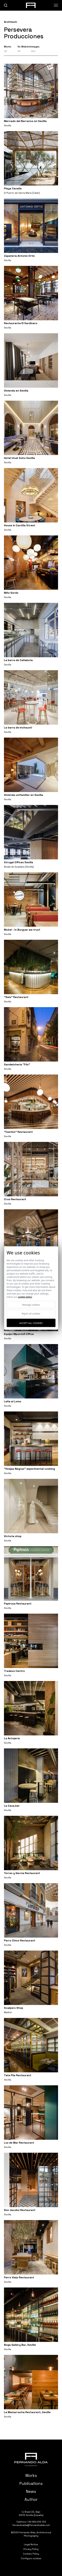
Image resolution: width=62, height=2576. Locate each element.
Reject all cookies (31, 1313)
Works (31, 2475)
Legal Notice (31, 2544)
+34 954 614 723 (36, 2521)
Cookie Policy (25, 1296)
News (31, 2491)
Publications (31, 2483)
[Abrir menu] (56, 5)
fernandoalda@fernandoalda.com (31, 2525)
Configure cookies (31, 2558)
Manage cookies (31, 1304)
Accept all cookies (30, 1322)
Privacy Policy (31, 2549)
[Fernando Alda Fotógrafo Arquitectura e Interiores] (31, 2459)
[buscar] (5, 5)
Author (31, 2499)
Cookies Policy (31, 2553)
